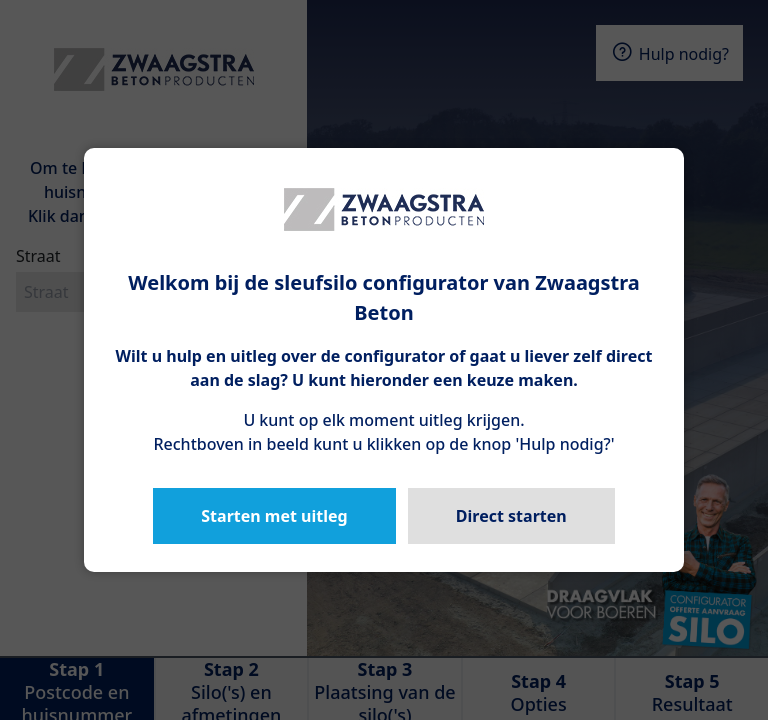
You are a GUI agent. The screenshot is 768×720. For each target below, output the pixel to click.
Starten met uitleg (274, 516)
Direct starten (511, 516)
